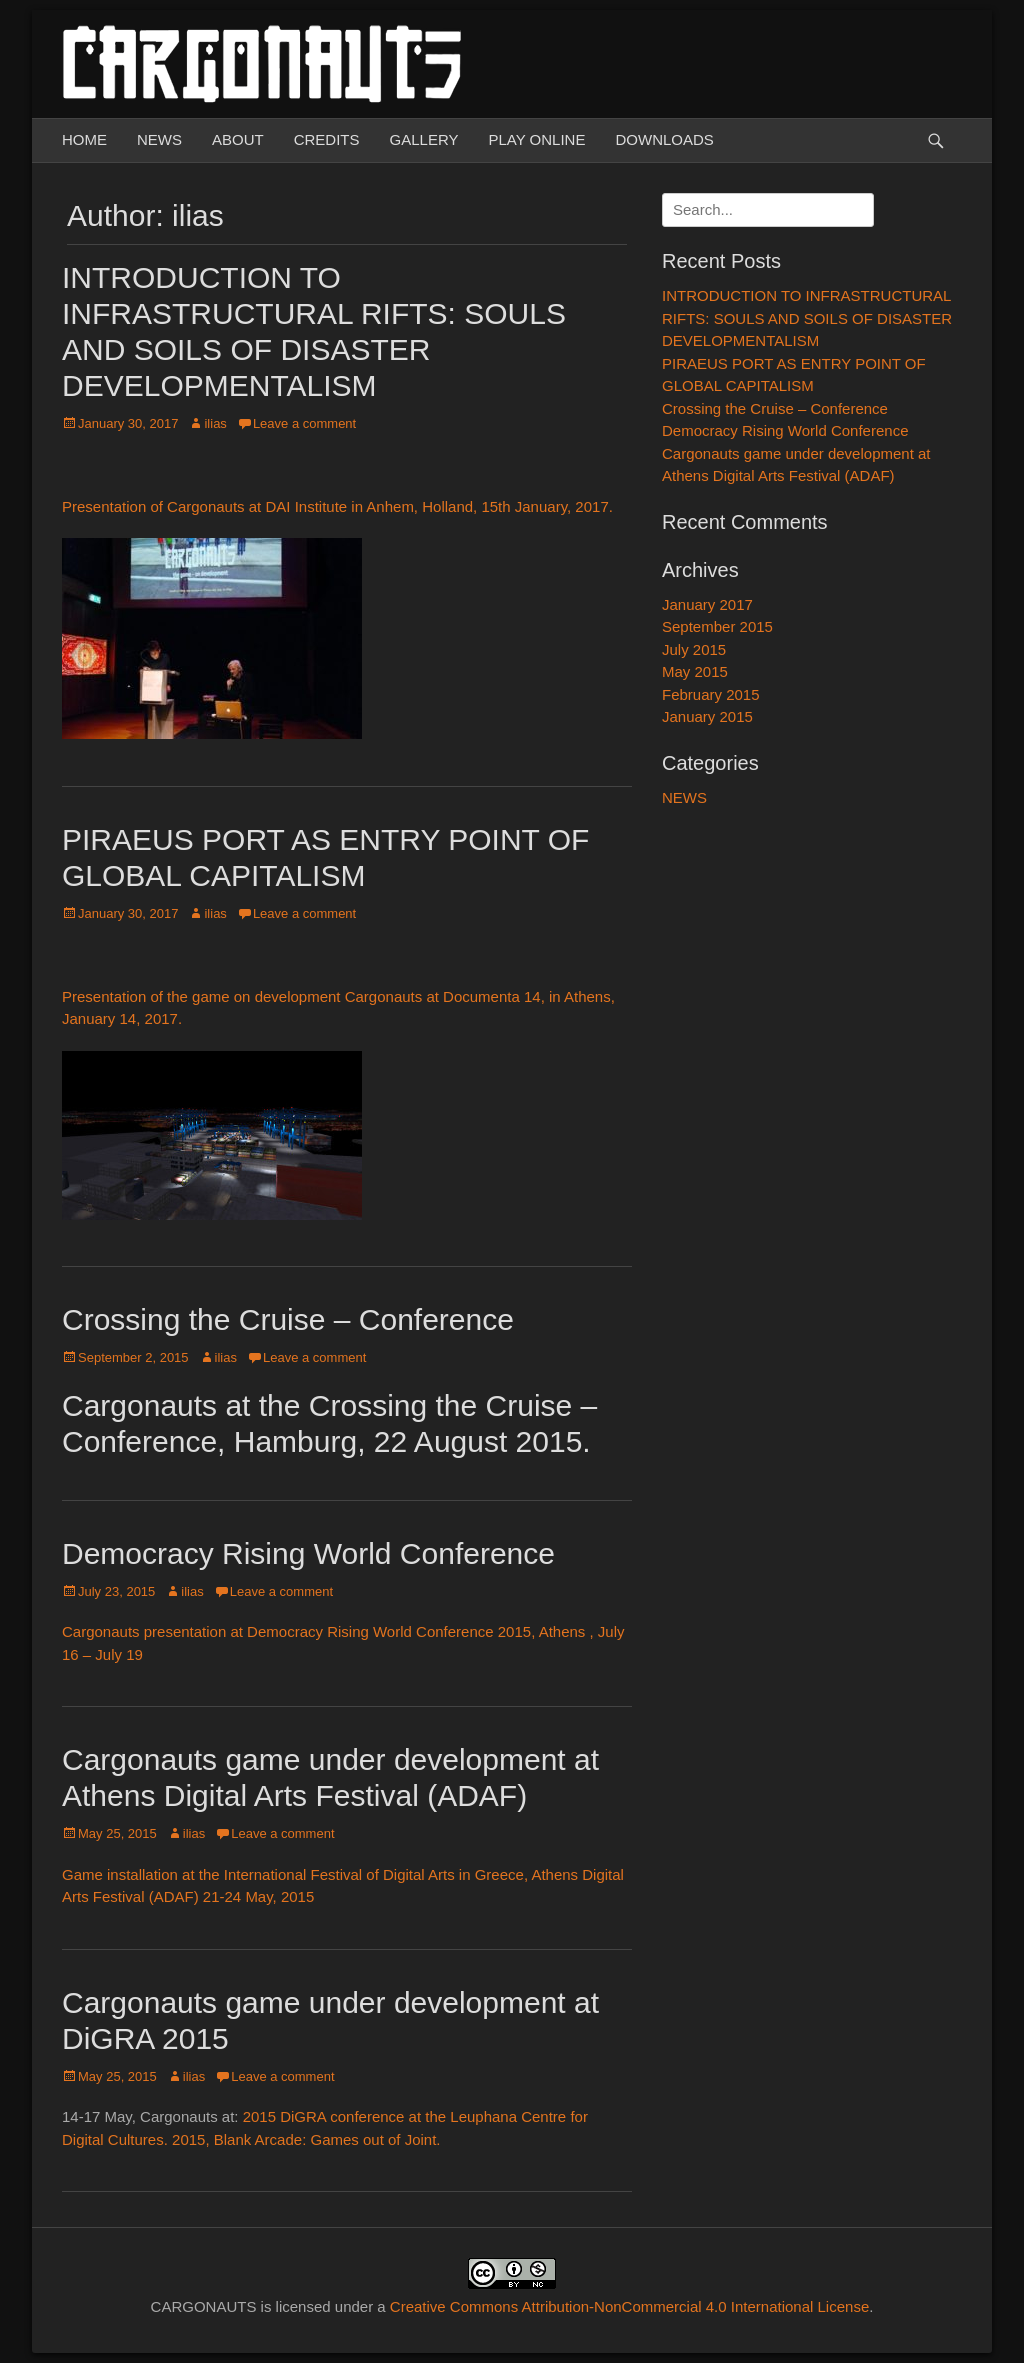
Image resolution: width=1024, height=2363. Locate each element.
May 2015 (695, 671)
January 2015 (707, 716)
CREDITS (327, 139)
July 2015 (694, 649)
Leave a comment (304, 423)
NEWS (159, 139)
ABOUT (238, 139)
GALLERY (424, 139)
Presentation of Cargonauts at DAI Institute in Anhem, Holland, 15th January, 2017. (337, 506)
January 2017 (707, 604)
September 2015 (717, 626)
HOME (84, 139)
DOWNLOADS (664, 139)
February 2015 (711, 694)
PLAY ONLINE (536, 139)
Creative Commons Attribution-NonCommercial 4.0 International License (629, 2306)
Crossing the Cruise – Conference (288, 1319)
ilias (215, 423)
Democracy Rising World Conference (308, 1553)
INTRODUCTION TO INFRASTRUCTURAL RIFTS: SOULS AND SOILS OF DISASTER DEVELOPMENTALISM (807, 318)
